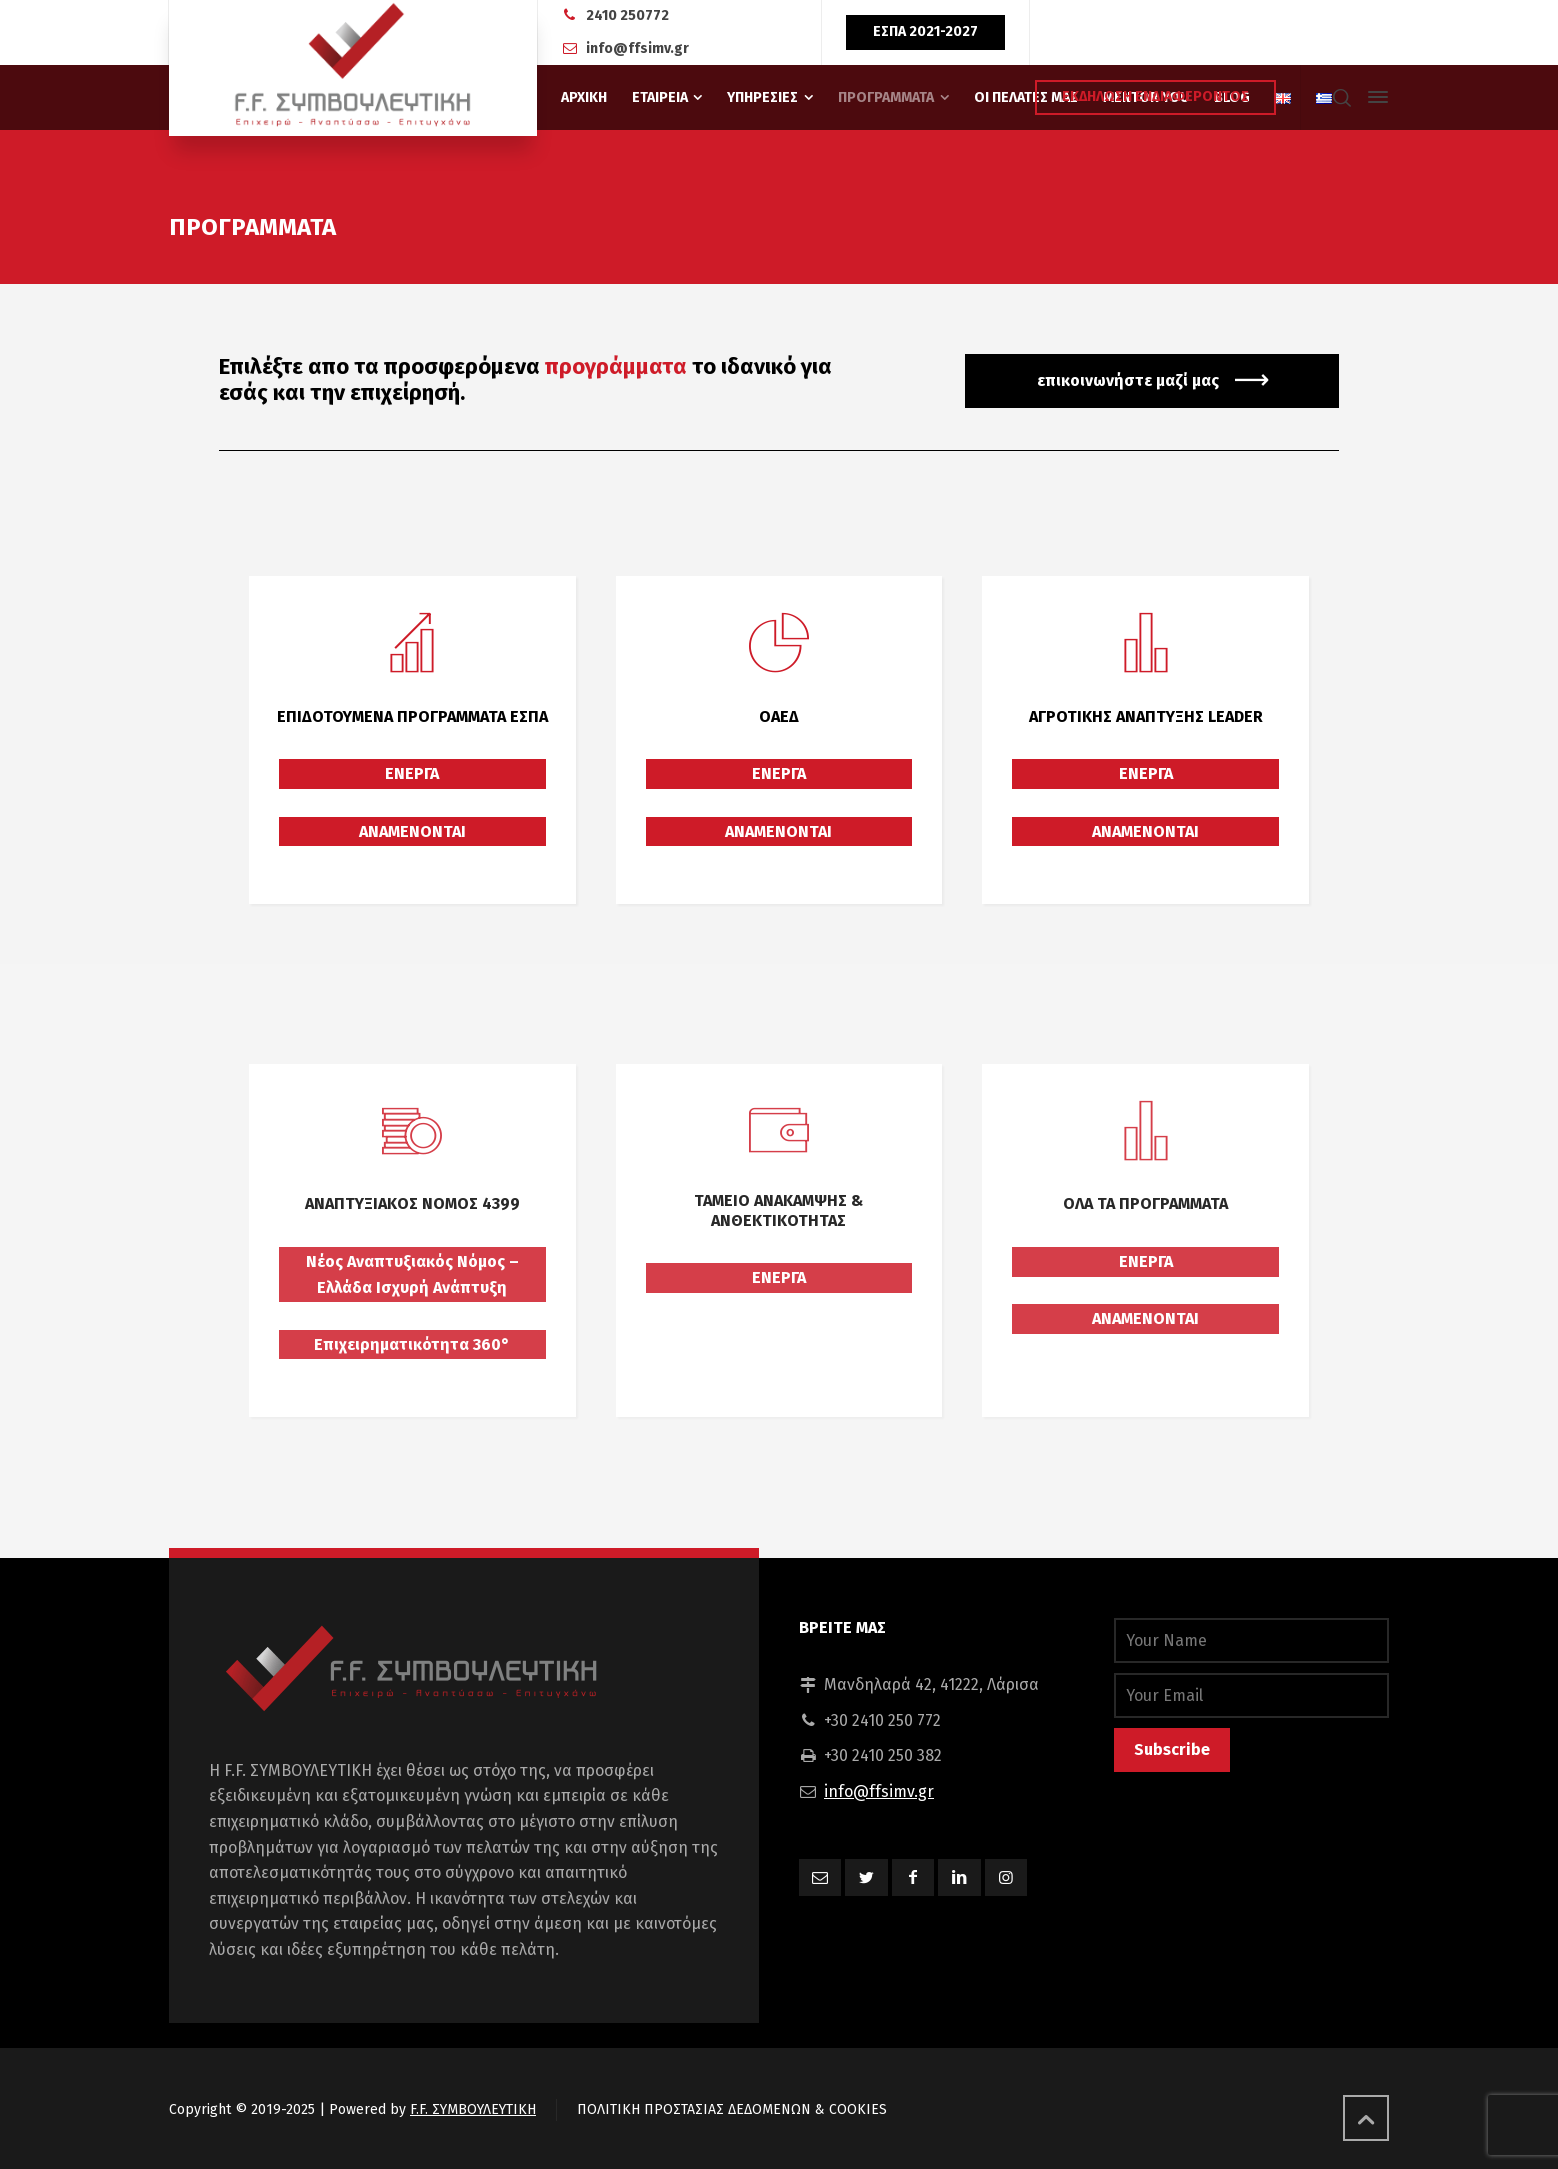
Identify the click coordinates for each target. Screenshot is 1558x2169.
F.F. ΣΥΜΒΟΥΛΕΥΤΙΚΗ (473, 2109)
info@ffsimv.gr (637, 48)
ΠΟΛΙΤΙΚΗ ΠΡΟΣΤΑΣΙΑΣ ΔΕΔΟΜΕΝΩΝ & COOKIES (732, 2109)
